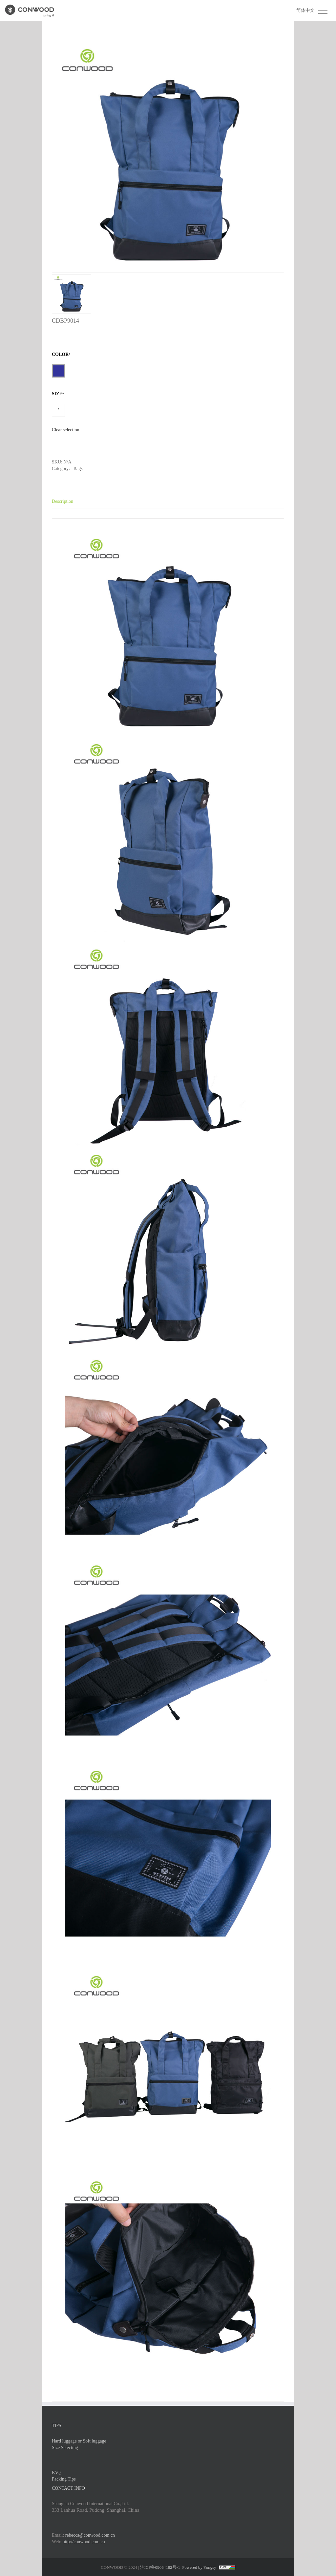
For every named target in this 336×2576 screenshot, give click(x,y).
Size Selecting (65, 2447)
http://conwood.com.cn (84, 2541)
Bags (78, 468)
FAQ (56, 2472)
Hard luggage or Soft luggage (79, 2441)
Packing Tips (64, 2479)
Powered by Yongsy (199, 2567)
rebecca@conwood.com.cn (90, 2535)
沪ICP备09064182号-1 (160, 2567)
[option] (168, 177)
